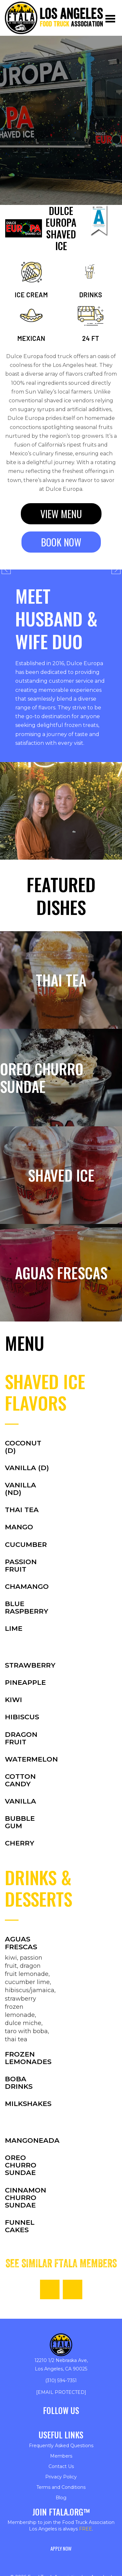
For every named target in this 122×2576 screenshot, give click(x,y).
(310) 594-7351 (61, 2380)
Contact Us (61, 2466)
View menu (61, 513)
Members (61, 2456)
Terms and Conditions (61, 2487)
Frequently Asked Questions (61, 2446)
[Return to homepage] (54, 18)
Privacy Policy (61, 2477)
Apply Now (61, 2548)
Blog (61, 2498)
